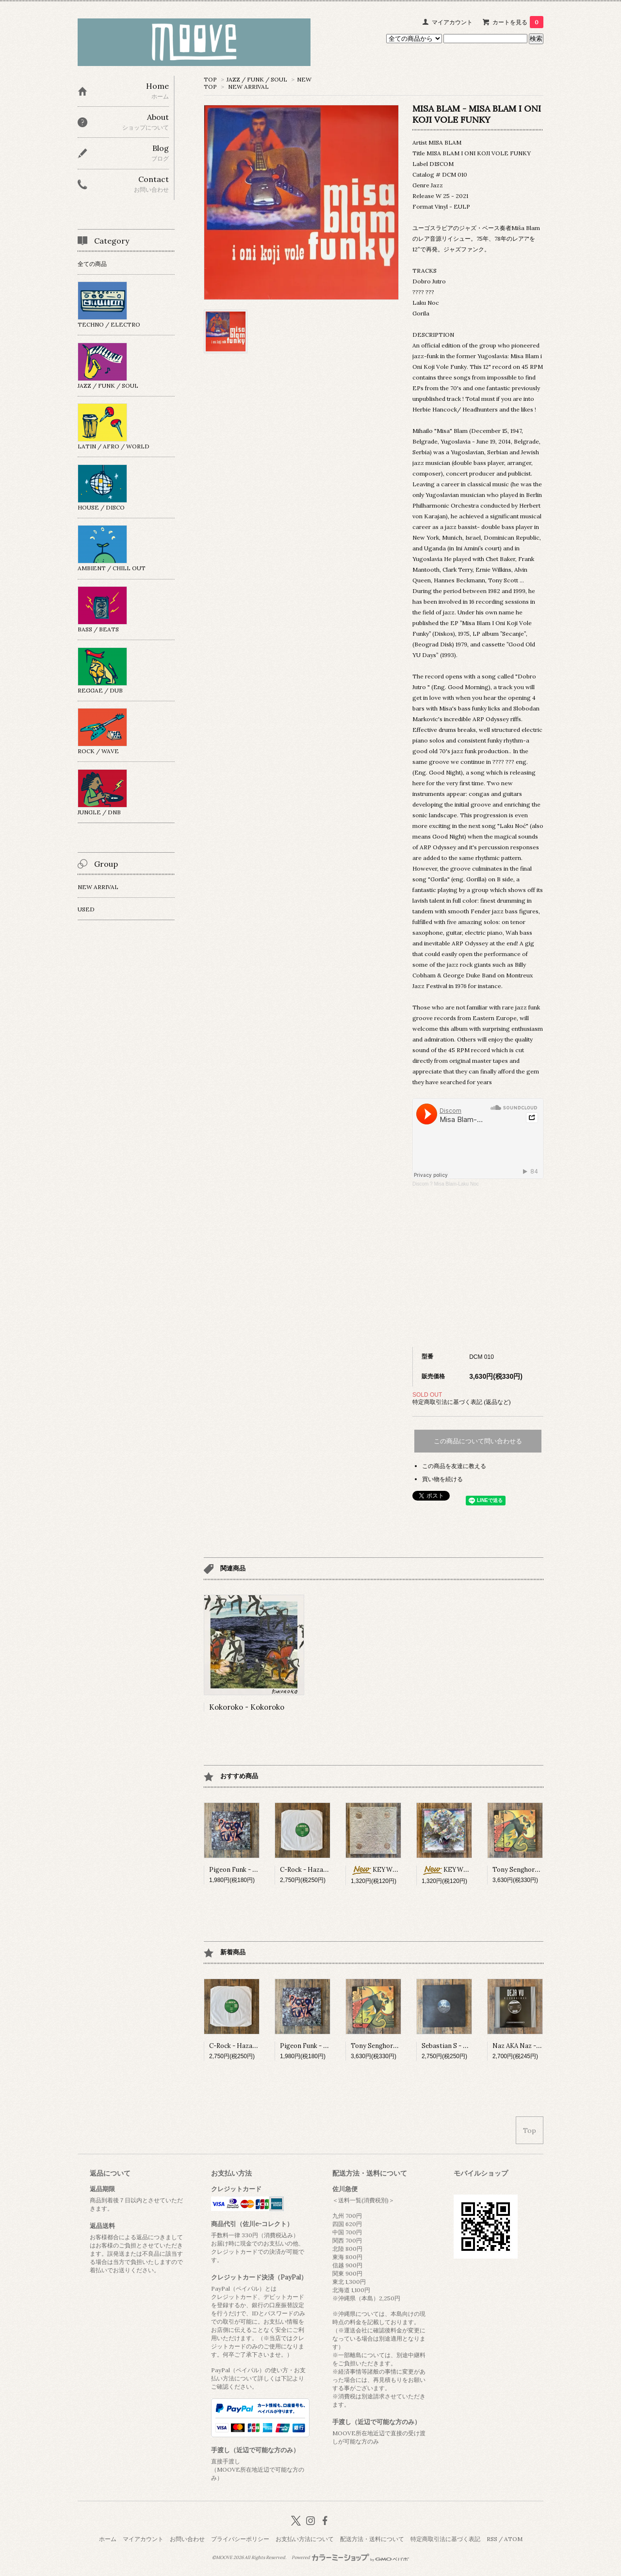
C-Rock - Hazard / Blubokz (320, 1870)
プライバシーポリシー (240, 2539)
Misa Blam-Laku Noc (456, 1184)
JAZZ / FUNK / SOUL (257, 79)
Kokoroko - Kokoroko (246, 1707)
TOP (210, 79)
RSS (492, 2539)
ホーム (107, 2539)
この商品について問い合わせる (478, 1441)
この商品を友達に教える (454, 1466)
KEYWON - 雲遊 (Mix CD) (400, 1870)
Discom (420, 1184)
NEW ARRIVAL (248, 86)
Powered (350, 2557)
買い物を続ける (442, 1479)
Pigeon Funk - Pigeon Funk (249, 1870)
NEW (304, 79)
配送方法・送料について (372, 2539)
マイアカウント (452, 22)
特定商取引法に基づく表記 (445, 2539)
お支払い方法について (305, 2539)
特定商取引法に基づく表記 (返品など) (461, 1401)
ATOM (513, 2539)
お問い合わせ (187, 2539)
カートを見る (517, 22)
